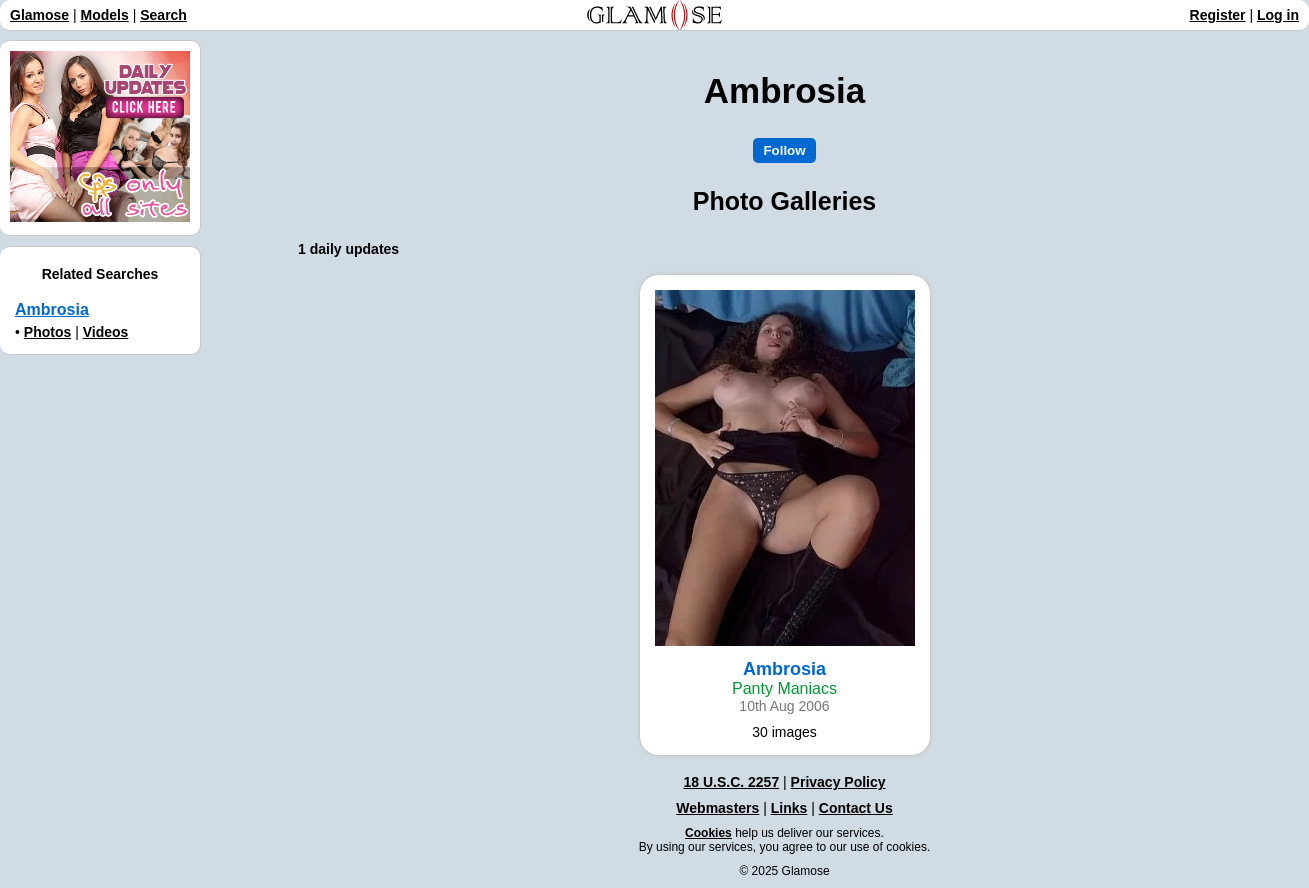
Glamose (39, 15)
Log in (1278, 15)
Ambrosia (52, 309)
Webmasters (717, 808)
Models (105, 15)
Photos (47, 332)
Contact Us (856, 808)
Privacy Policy (838, 782)
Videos (106, 332)
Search (163, 15)
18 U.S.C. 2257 (731, 782)
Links (789, 808)
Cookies (708, 833)
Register (1218, 15)
